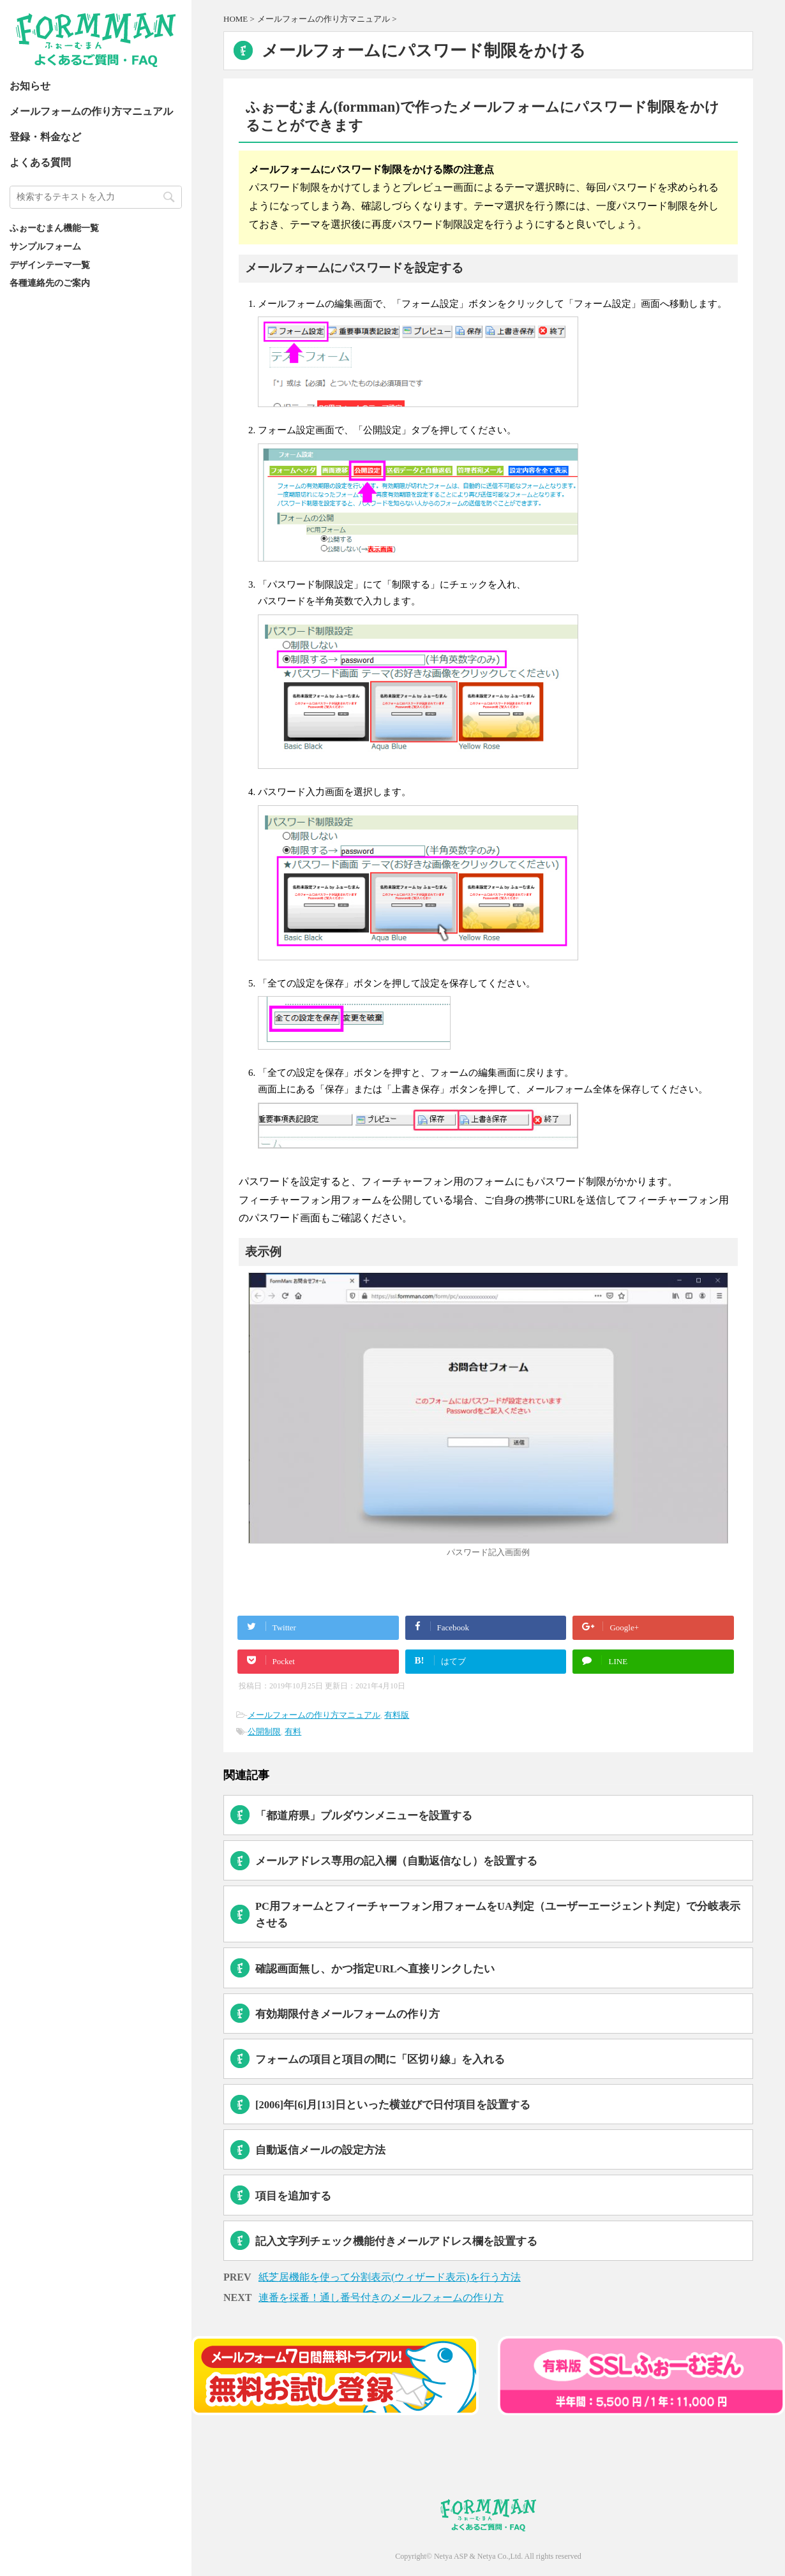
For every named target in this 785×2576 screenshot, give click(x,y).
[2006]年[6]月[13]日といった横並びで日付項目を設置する (392, 2105)
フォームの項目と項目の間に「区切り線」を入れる (380, 2059)
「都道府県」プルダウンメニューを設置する (363, 1816)
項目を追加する (293, 2196)
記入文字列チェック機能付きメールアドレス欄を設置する (396, 2241)
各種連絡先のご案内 (50, 283)
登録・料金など (45, 136)
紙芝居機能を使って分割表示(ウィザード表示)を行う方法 (389, 2277)
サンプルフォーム (45, 246)
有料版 (396, 1715)
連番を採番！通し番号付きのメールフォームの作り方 (381, 2297)
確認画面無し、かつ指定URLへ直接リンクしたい (375, 1969)
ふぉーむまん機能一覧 (54, 228)
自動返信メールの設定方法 (320, 2150)
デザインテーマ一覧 (50, 265)
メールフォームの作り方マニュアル (91, 111)
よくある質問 (40, 162)
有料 (293, 1731)
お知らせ (30, 85)
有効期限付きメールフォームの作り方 (347, 2014)
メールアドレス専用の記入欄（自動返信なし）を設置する (396, 1861)
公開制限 (264, 1731)
